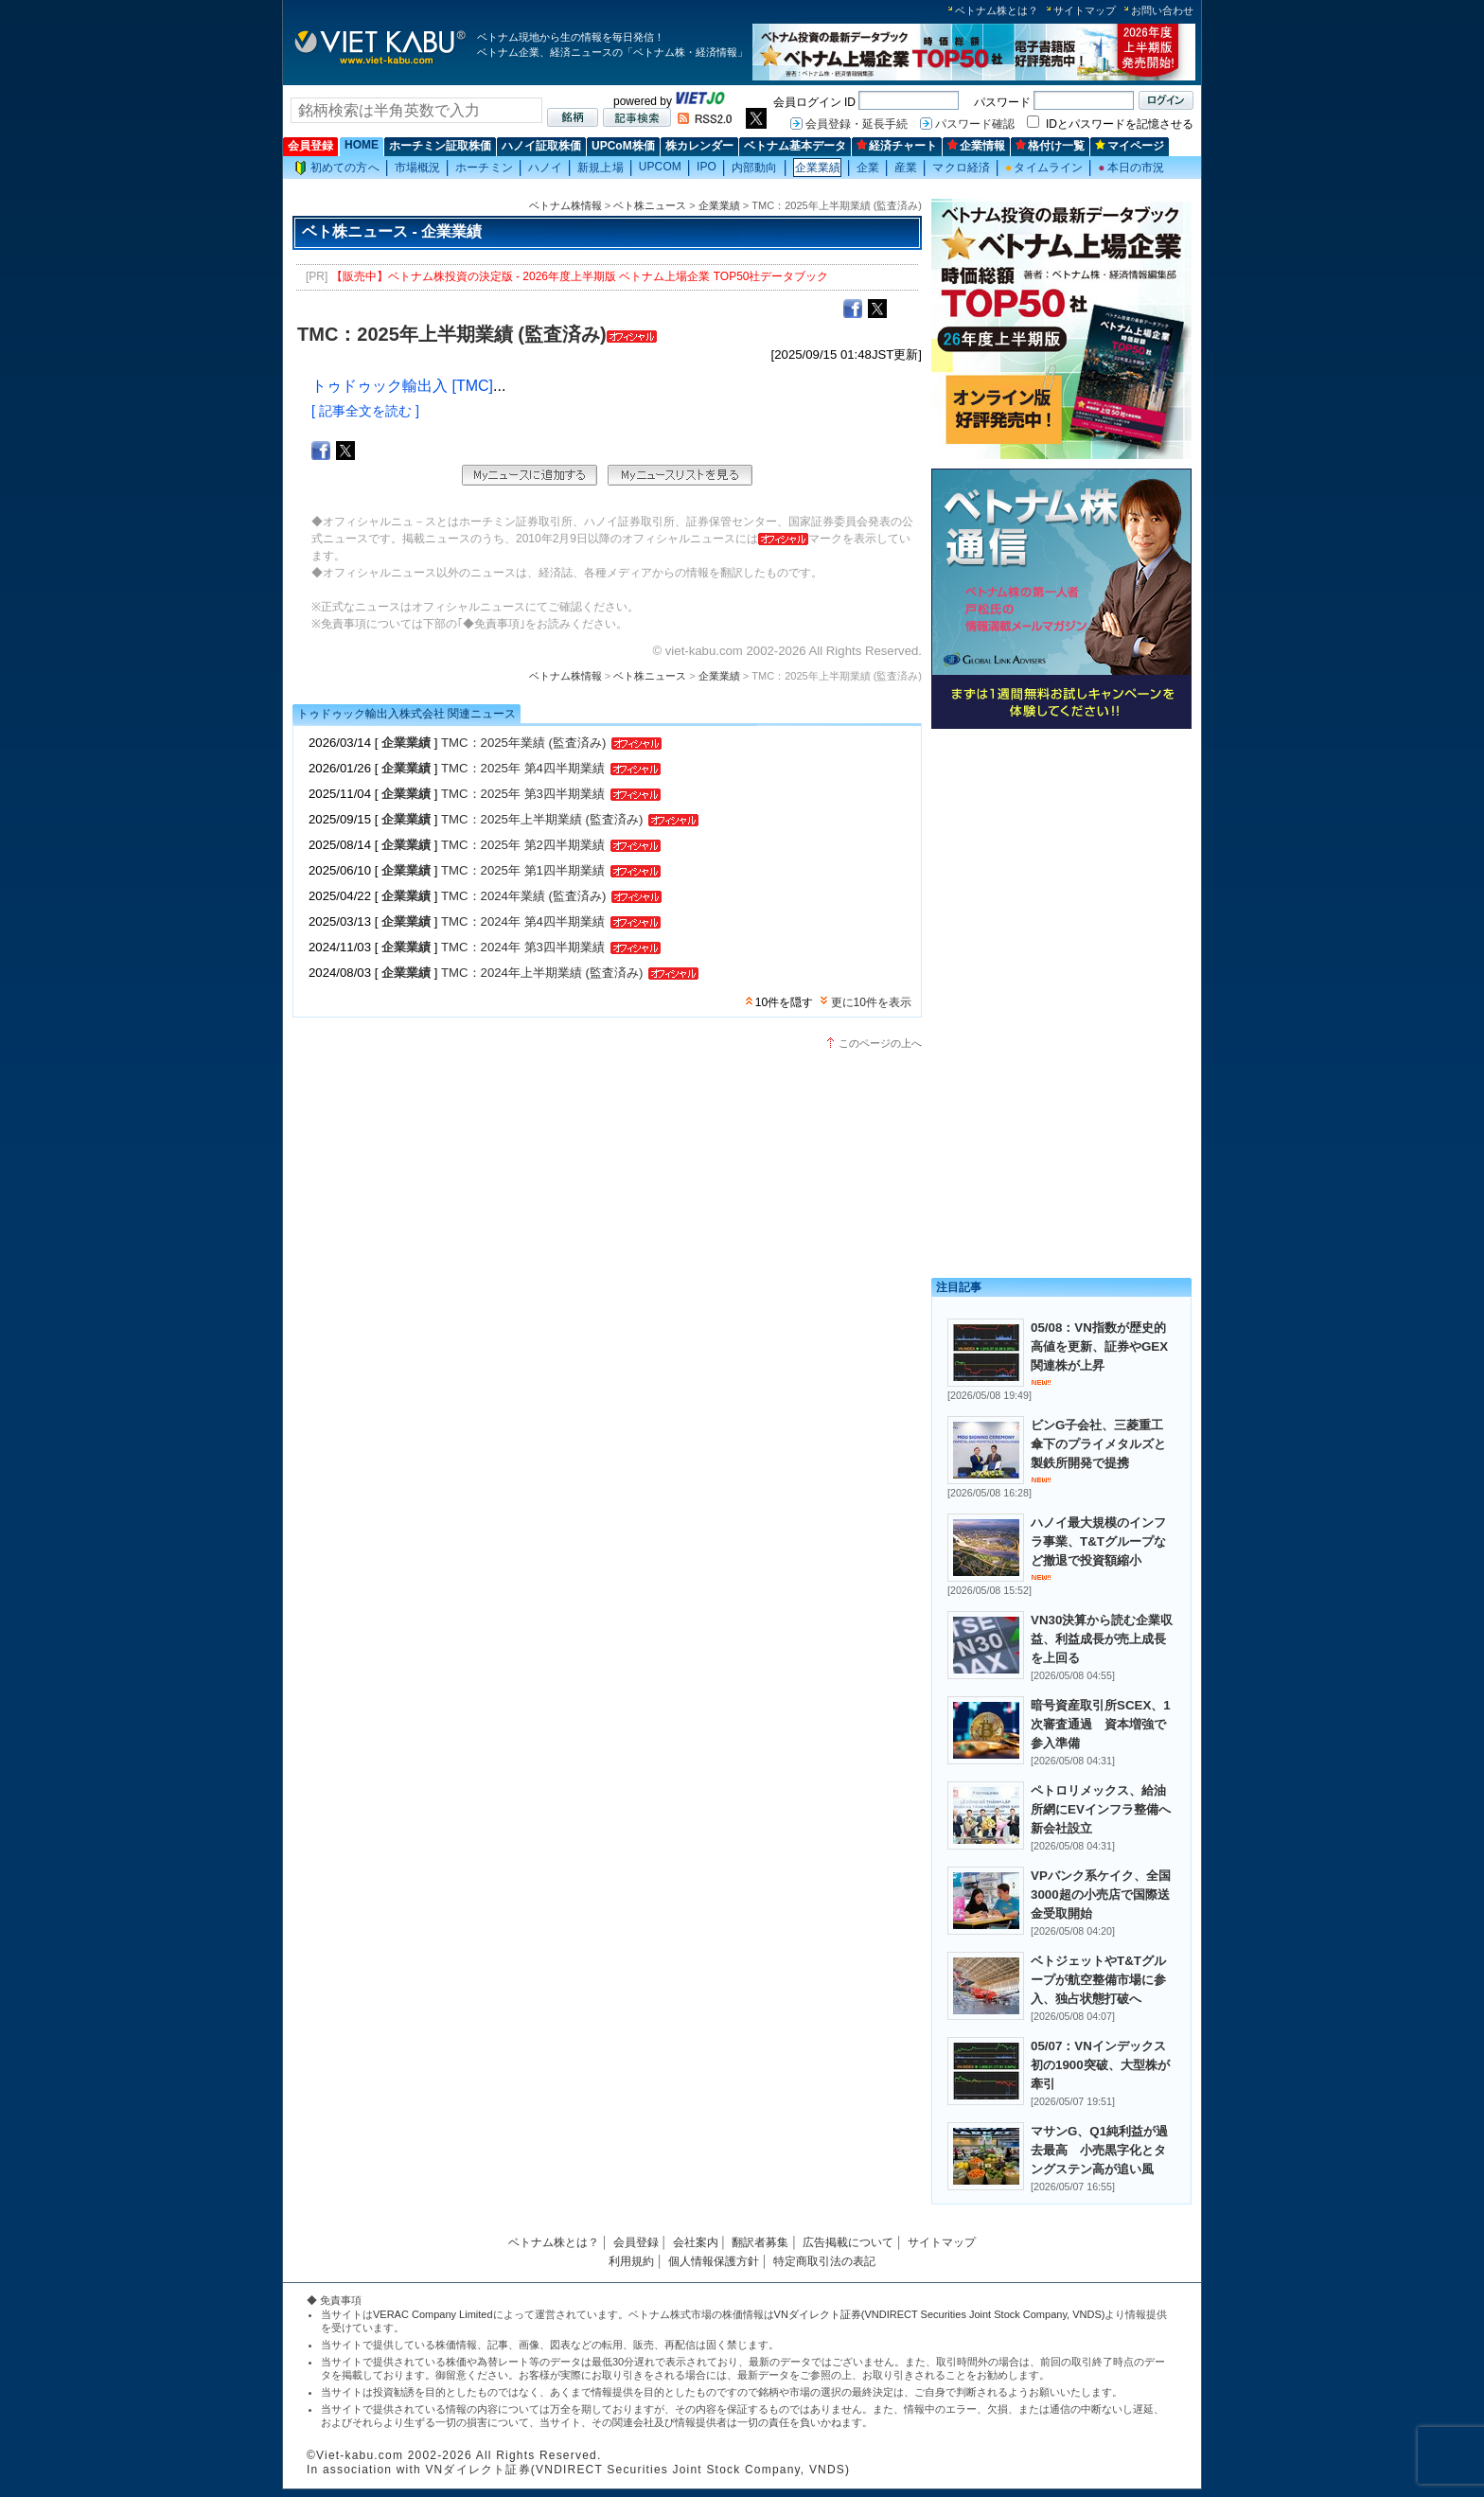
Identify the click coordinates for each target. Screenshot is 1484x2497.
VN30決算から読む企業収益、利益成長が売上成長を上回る (1102, 1639)
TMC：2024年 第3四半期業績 (523, 947)
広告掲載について (848, 2242)
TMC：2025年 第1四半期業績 (523, 870)
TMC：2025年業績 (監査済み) (523, 742)
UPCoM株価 (623, 145)
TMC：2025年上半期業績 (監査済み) (542, 819)
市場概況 (417, 167)
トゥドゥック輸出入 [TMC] (402, 386)
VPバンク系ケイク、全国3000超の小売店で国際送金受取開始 (1101, 1894)
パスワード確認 (975, 124)
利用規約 (631, 2261)
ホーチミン (484, 167)
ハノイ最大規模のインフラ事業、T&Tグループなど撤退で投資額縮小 (1098, 1541)
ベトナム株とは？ (996, 10)
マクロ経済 (961, 167)
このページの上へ (880, 1043)
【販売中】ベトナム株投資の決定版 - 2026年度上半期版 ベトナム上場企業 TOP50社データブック (580, 276)
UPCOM (660, 166)
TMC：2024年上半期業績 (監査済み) (542, 972)
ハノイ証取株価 (541, 145)
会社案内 (695, 2242)
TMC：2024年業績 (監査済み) (523, 896)
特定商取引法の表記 (824, 2261)
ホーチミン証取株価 (440, 145)
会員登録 (310, 145)
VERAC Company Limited (433, 2314)
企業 (868, 167)
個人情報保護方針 (713, 2261)
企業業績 (817, 167)
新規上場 (600, 167)
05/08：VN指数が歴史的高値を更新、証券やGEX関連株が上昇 (1099, 1346)
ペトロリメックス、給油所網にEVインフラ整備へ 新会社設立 (1107, 1809)
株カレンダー (699, 145)
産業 (905, 167)
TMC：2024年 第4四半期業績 (523, 921)
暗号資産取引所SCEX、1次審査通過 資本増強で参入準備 (1101, 1724)
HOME (361, 144)
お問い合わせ (1162, 10)
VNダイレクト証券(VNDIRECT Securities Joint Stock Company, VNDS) (939, 2314)
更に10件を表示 (871, 1002)
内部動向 (754, 167)
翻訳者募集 (760, 2242)
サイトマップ (1084, 10)
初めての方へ (337, 168)
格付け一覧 (1050, 145)
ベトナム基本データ (795, 145)
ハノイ (545, 167)
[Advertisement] (1061, 868)
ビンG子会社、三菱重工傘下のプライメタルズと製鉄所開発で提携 (1098, 1444)
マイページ (1129, 145)
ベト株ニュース (649, 205)
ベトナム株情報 (565, 205)
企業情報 (976, 145)
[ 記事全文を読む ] (365, 410)
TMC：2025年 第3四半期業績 (523, 794)
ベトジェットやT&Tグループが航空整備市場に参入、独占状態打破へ (1098, 1980)
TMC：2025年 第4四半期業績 (523, 768)
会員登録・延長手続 (856, 124)
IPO (706, 166)
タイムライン (1044, 167)
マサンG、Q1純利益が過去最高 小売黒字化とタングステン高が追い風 (1099, 2150)
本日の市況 (1131, 167)
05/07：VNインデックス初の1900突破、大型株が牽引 (1100, 2065)
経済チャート (897, 145)
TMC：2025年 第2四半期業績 (523, 845)
